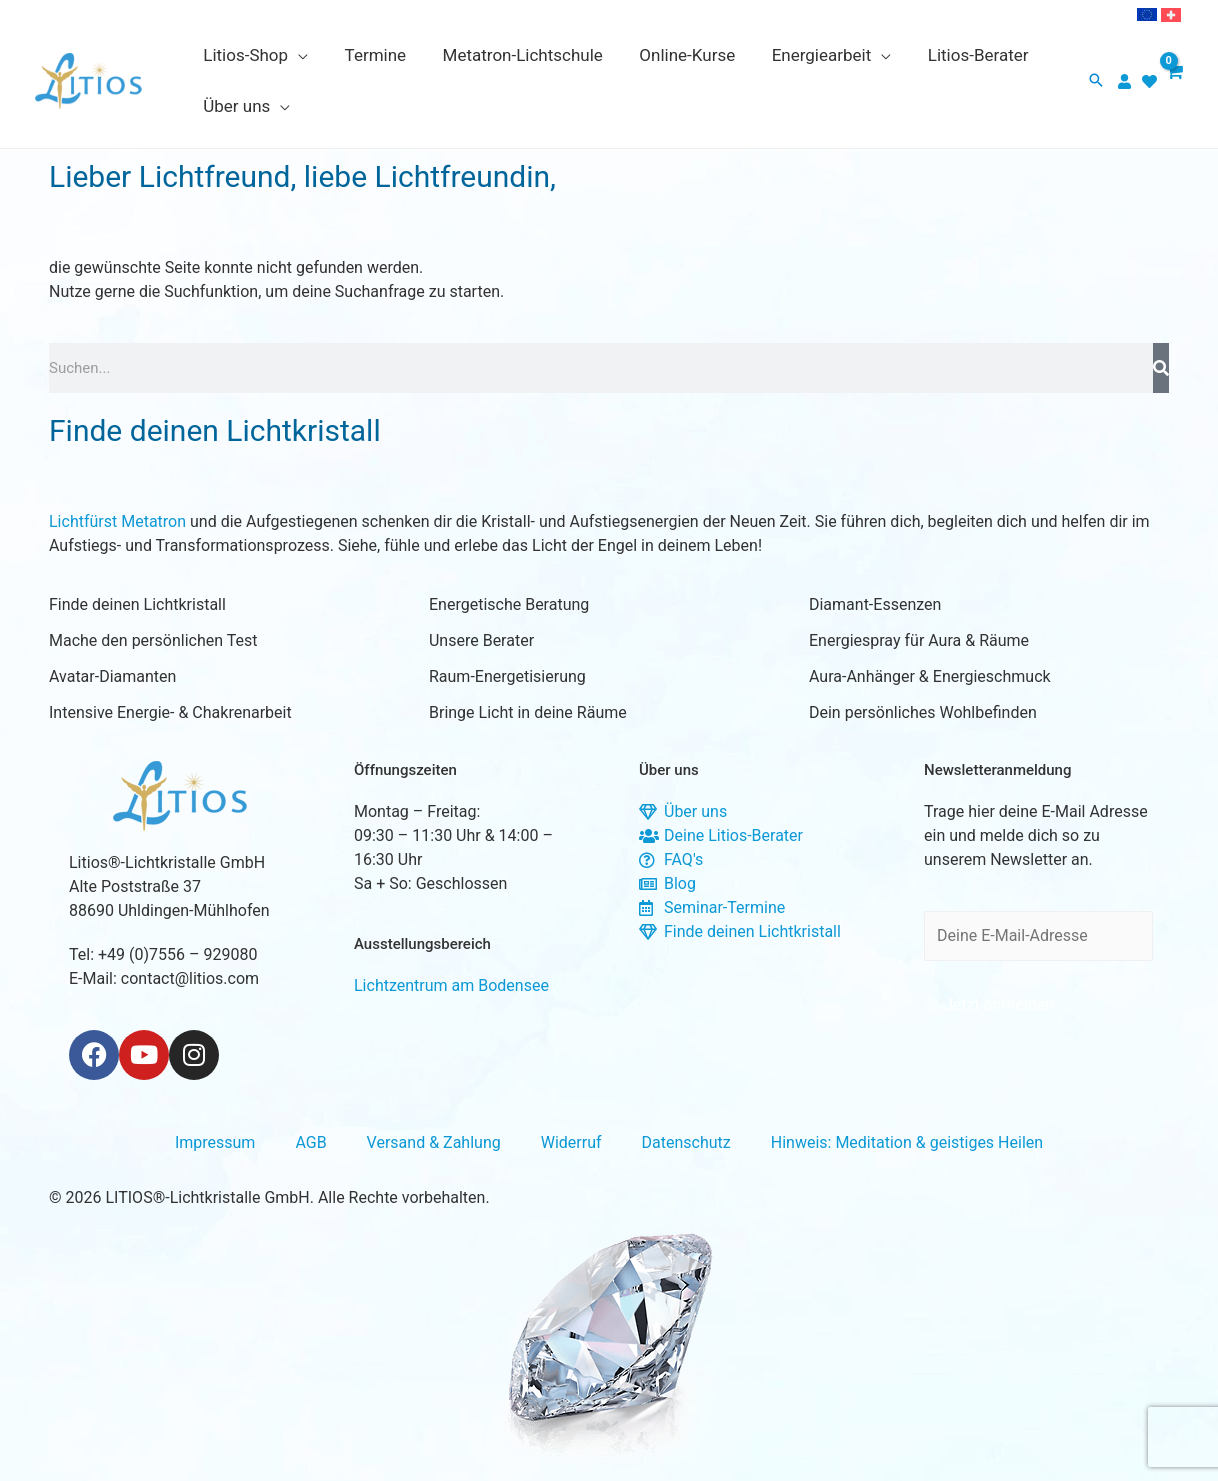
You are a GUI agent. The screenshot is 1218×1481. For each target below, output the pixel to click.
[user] (1127, 81)
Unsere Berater (481, 640)
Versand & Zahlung (434, 1142)
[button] (1096, 81)
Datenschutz (686, 1142)
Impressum (215, 1142)
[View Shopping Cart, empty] (1173, 81)
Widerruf (571, 1142)
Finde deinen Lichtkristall (137, 604)
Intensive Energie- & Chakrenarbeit (170, 712)
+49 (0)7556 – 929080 (177, 954)
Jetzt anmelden (999, 1004)
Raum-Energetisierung (507, 676)
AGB (310, 1142)
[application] (297, 55)
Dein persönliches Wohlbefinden (923, 712)
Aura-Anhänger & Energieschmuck (930, 676)
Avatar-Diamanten (112, 676)
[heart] (1152, 81)
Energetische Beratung (509, 604)
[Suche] (1161, 368)
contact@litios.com (190, 978)
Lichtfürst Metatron (117, 521)
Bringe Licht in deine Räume (528, 712)
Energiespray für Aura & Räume (919, 640)
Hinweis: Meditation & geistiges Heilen (907, 1142)
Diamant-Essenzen (875, 604)
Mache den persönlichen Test (153, 640)
